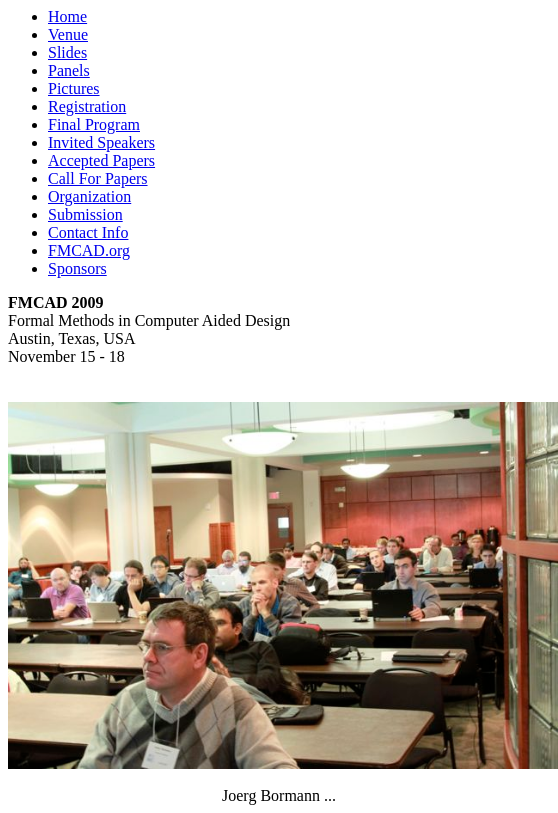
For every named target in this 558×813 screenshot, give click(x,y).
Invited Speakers (101, 142)
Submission (85, 214)
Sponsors (77, 268)
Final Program (94, 124)
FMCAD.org (89, 250)
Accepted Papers (101, 160)
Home (67, 16)
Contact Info (88, 232)
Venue (68, 34)
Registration (87, 106)
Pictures (74, 88)
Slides (67, 52)
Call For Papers (98, 178)
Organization (89, 196)
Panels (69, 70)
